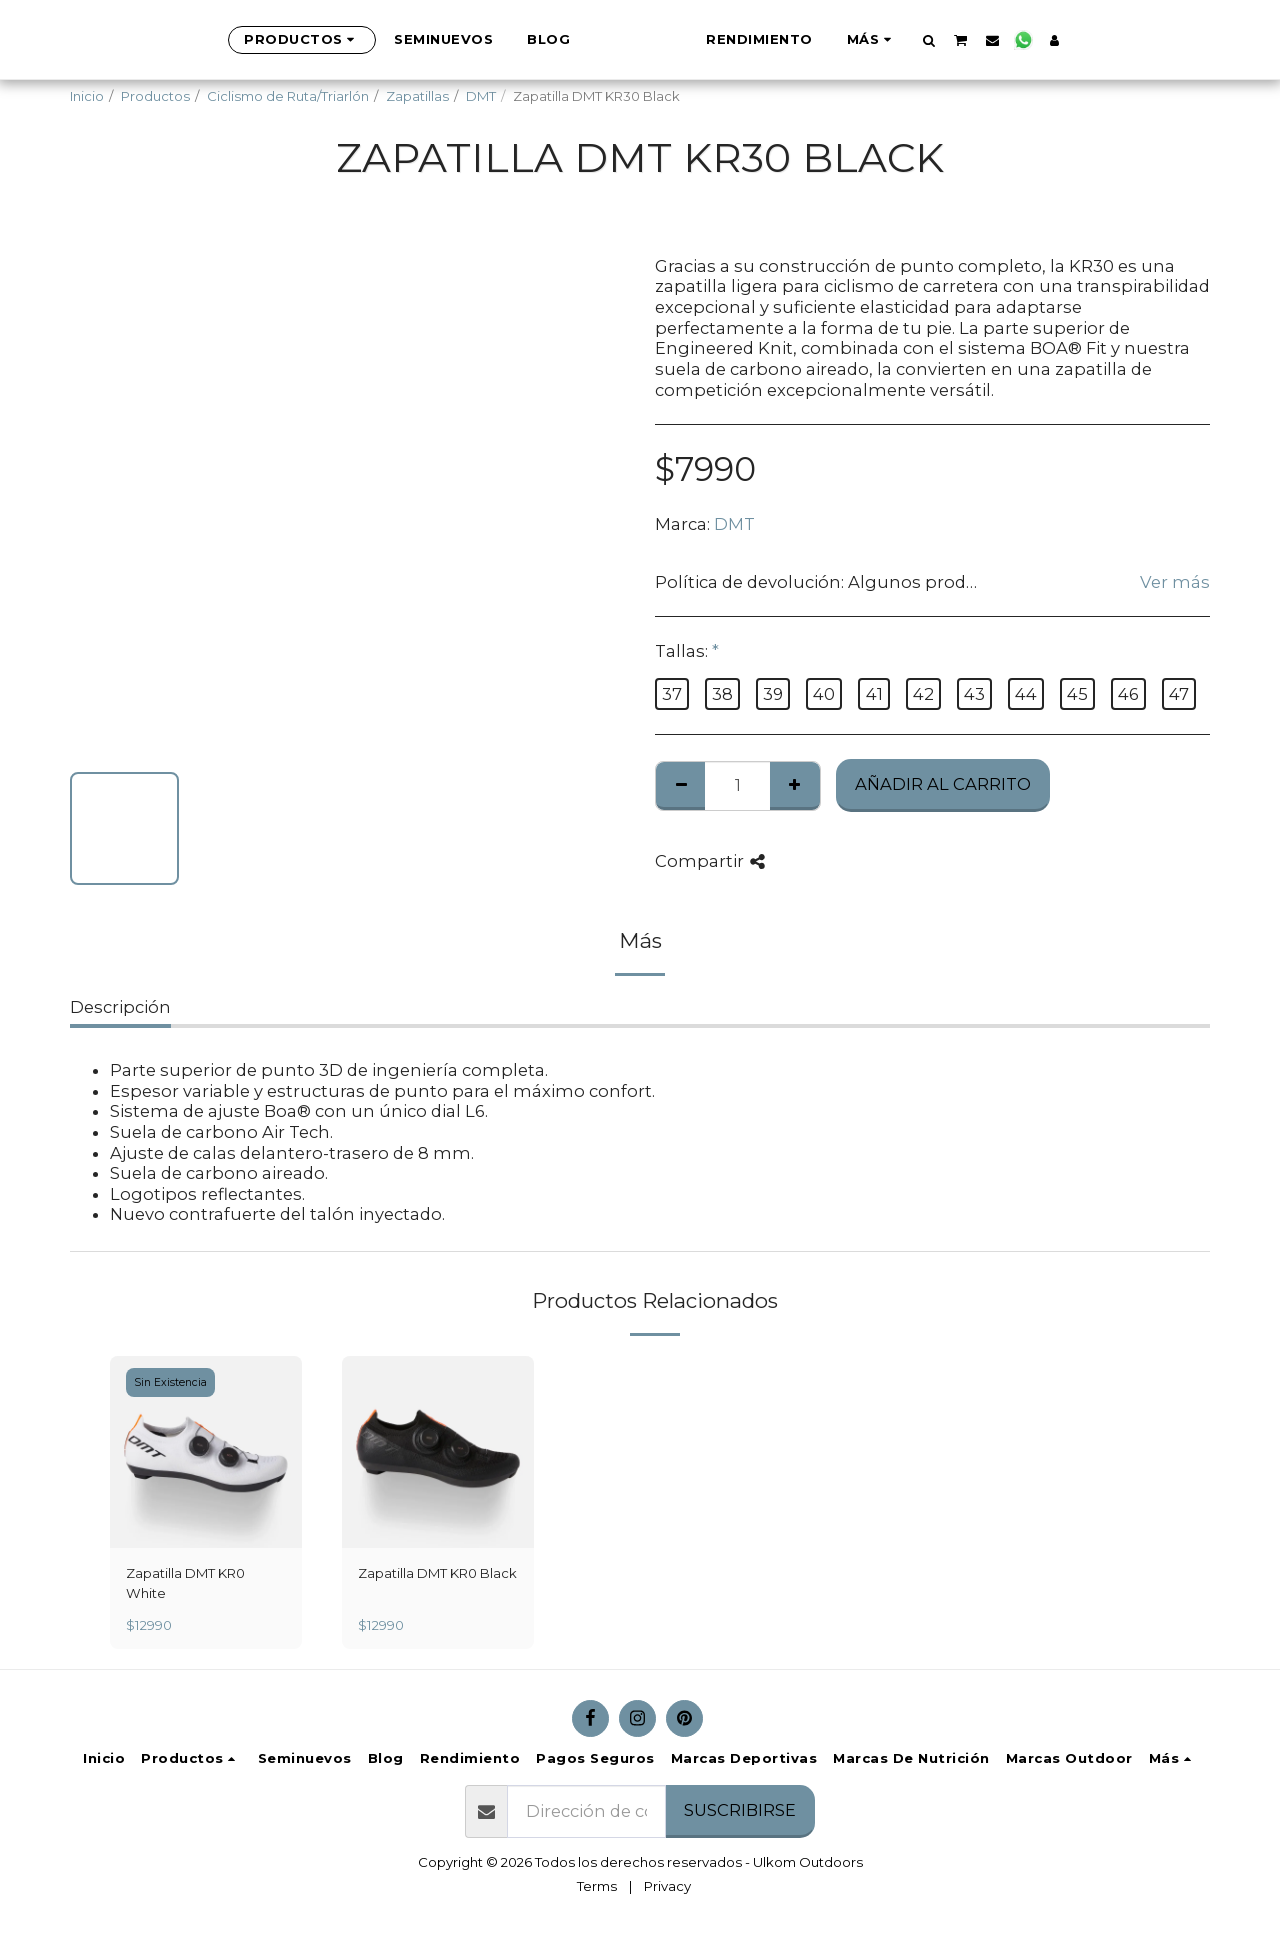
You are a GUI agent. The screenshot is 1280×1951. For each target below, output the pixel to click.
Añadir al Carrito (943, 784)
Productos (155, 96)
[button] (1028, 40)
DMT (481, 96)
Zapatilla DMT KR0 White (185, 1583)
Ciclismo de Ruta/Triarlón (288, 96)
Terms (597, 1886)
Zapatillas (417, 96)
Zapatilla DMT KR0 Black (437, 1573)
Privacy (667, 1886)
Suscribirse (740, 1810)
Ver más (1175, 582)
